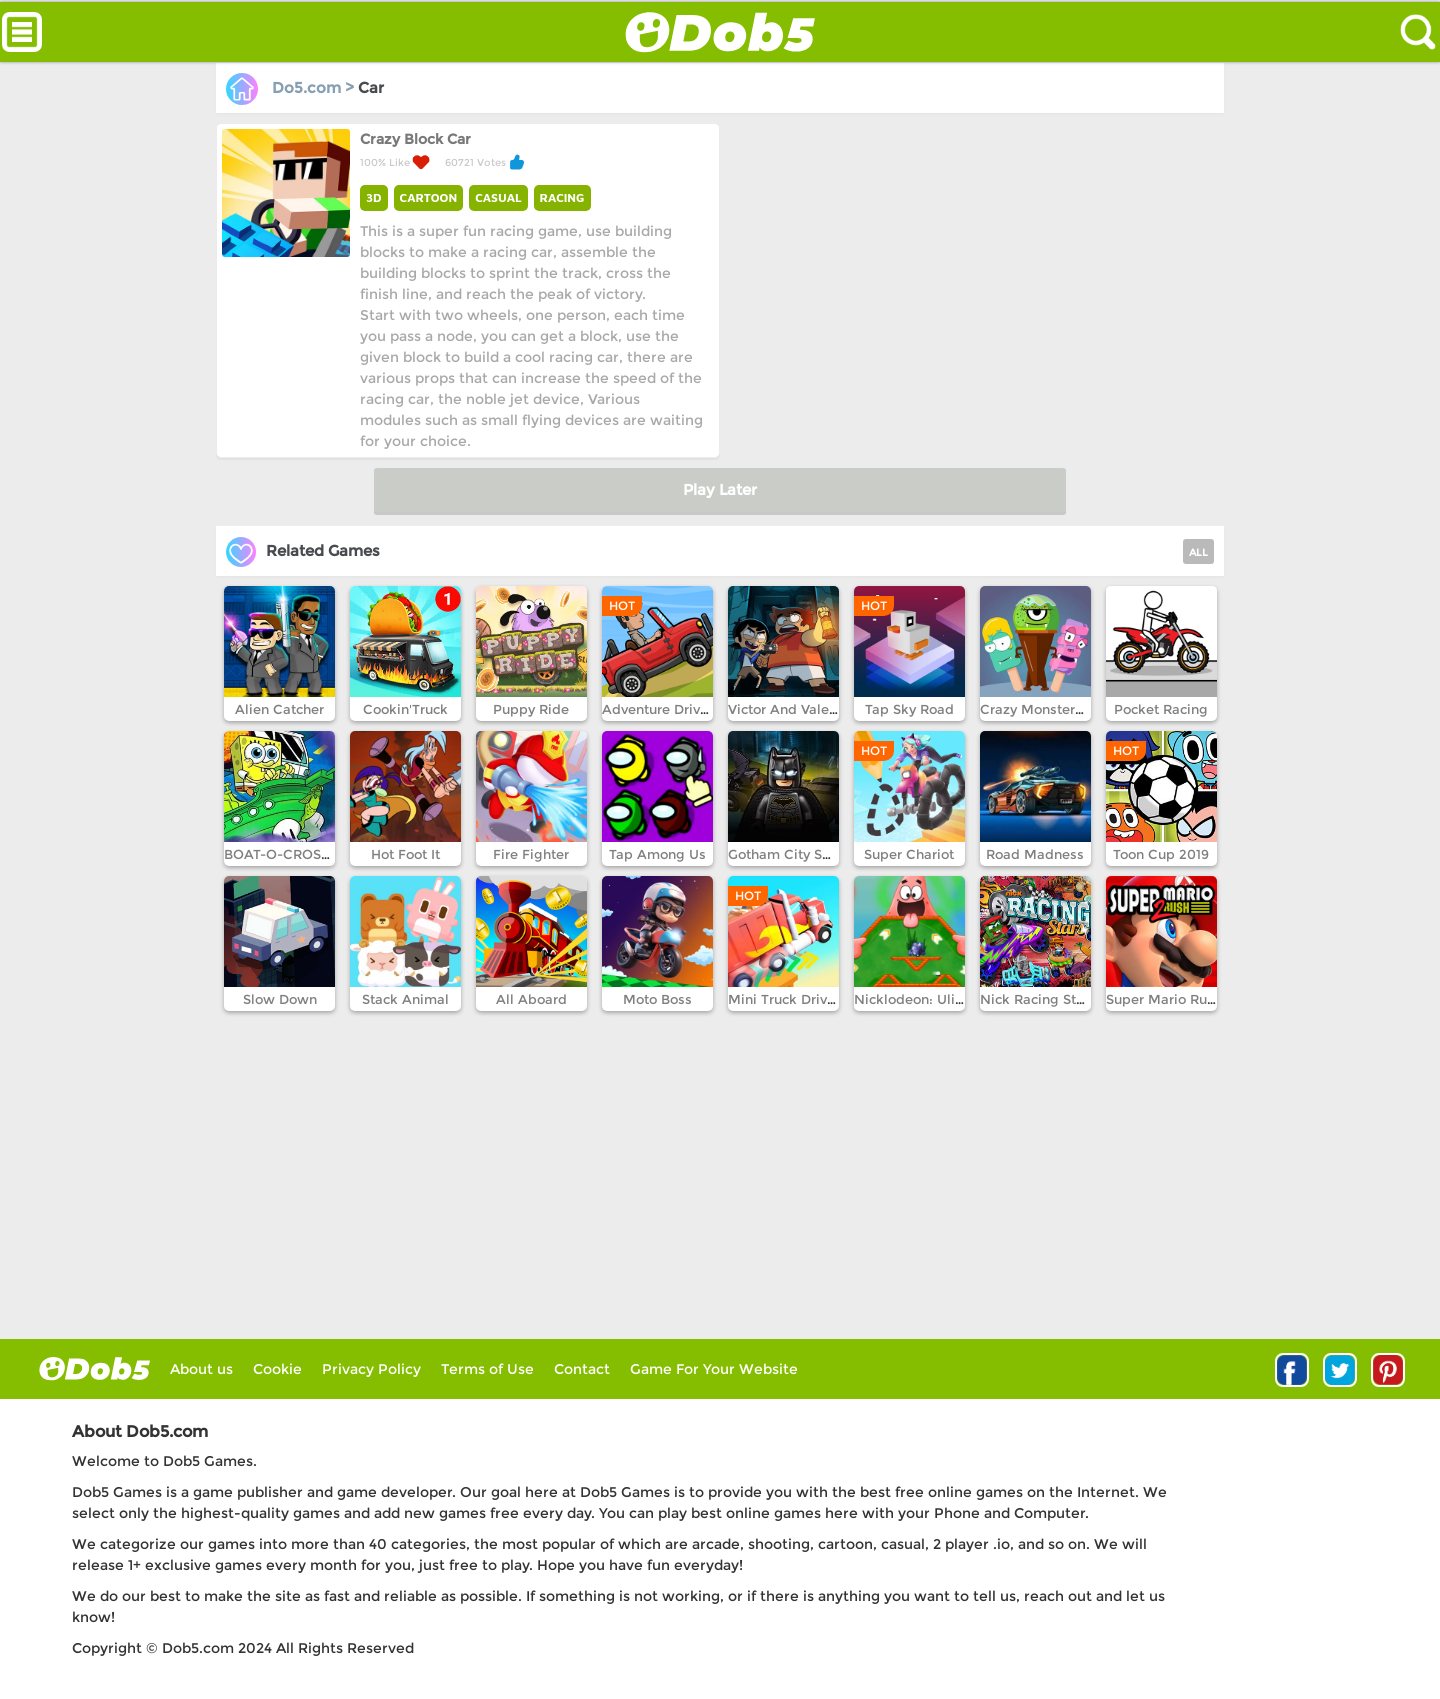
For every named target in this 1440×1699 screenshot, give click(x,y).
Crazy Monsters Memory (1060, 709)
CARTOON (429, 197)
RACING (562, 197)
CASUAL (498, 197)
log (94, 1368)
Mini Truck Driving (788, 999)
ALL (1198, 552)
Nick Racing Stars (1038, 999)
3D (374, 197)
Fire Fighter (531, 854)
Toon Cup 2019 (1161, 854)
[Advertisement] (970, 263)
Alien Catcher (279, 709)
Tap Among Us (657, 854)
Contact (582, 1369)
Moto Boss (657, 999)
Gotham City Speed (792, 854)
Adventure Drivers (661, 709)
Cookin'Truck (405, 709)
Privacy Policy (371, 1369)
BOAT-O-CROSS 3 (282, 854)
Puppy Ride (531, 709)
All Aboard (531, 999)
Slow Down (280, 999)
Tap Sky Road (909, 709)
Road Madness (1035, 854)
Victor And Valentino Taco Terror (833, 709)
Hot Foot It (405, 854)
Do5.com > (292, 87)
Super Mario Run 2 (1166, 999)
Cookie (277, 1369)
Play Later (720, 489)
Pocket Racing (1161, 709)
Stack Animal (405, 999)
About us (201, 1369)
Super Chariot (909, 854)
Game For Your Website (714, 1369)
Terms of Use (487, 1369)
